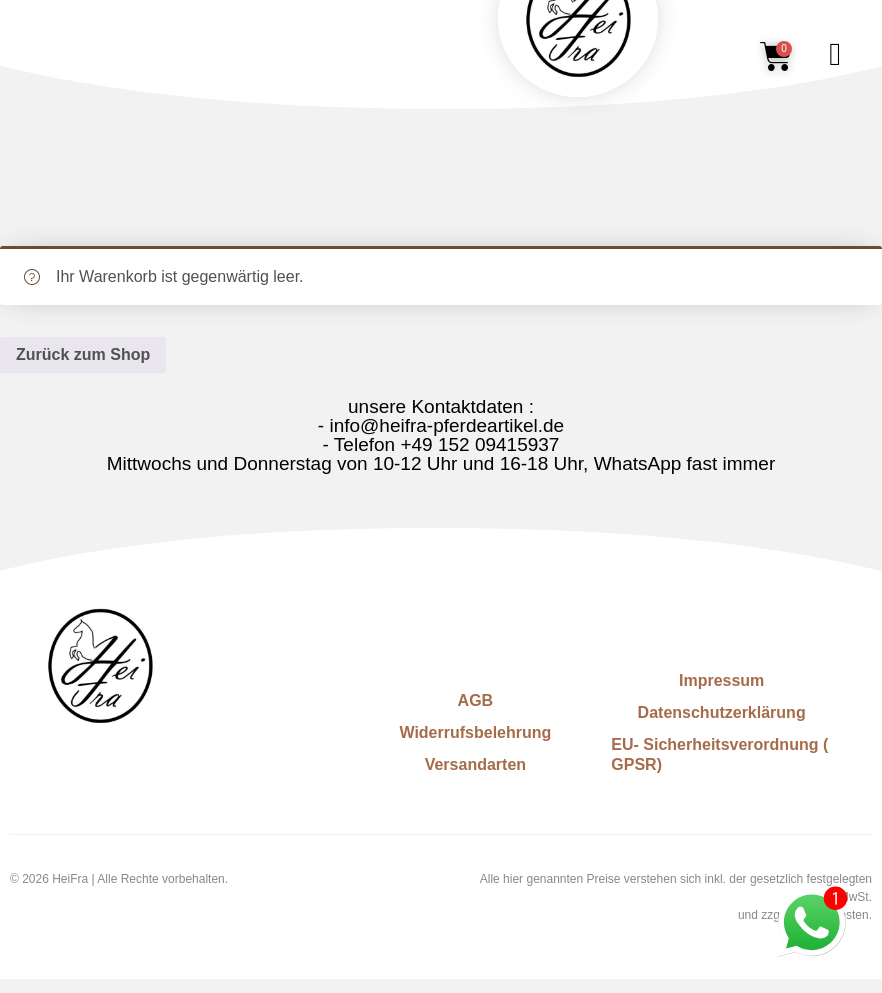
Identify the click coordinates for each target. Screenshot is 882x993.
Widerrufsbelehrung (475, 732)
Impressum (721, 680)
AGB (476, 700)
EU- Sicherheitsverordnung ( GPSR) (719, 754)
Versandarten (475, 764)
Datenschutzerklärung (722, 712)
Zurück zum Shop (83, 354)
